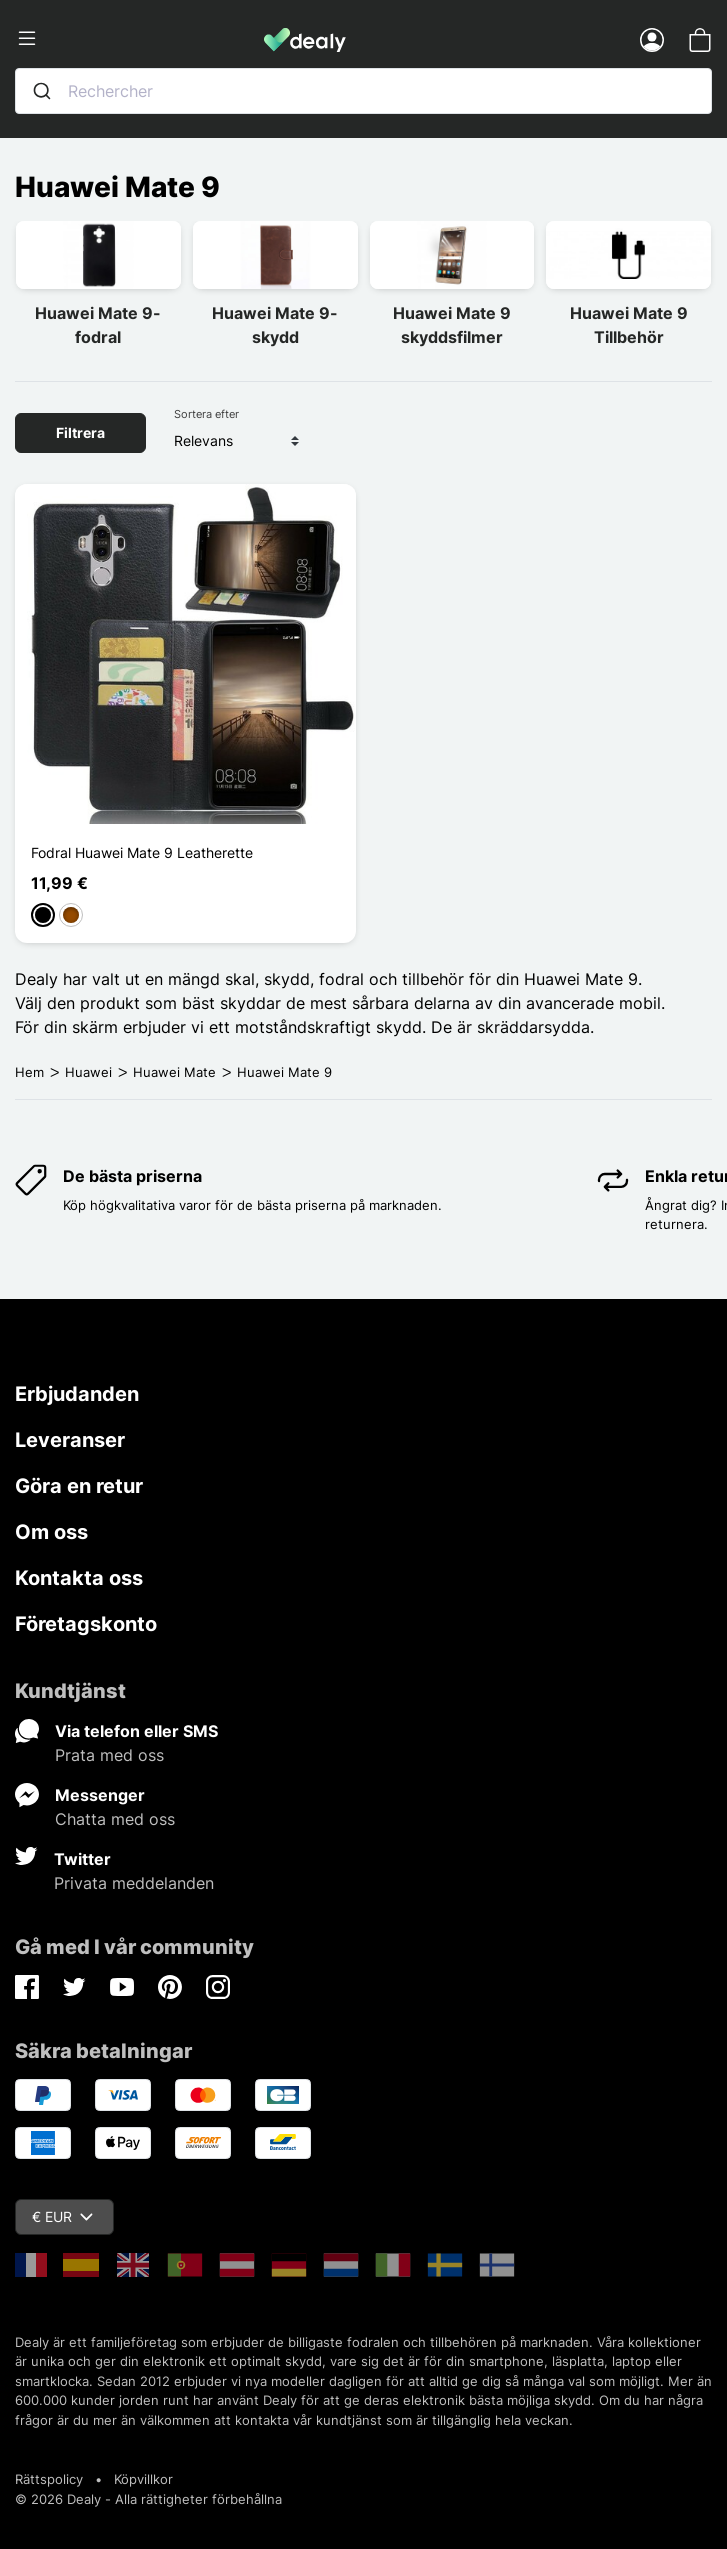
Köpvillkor (143, 2479)
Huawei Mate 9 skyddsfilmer (452, 325)
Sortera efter (206, 414)
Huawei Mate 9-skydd (275, 325)
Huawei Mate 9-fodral (98, 325)
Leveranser (70, 1440)
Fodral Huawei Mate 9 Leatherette (142, 852)
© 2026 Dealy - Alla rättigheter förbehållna (148, 2499)
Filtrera (80, 432)
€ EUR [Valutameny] (62, 2216)
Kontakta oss (79, 1578)
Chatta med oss (115, 1819)
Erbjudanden (77, 1394)
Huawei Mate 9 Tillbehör (629, 325)
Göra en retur (79, 1486)
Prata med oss (109, 1755)
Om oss (51, 1532)
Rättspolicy (49, 2479)
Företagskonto (86, 1624)
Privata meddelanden (134, 1883)
